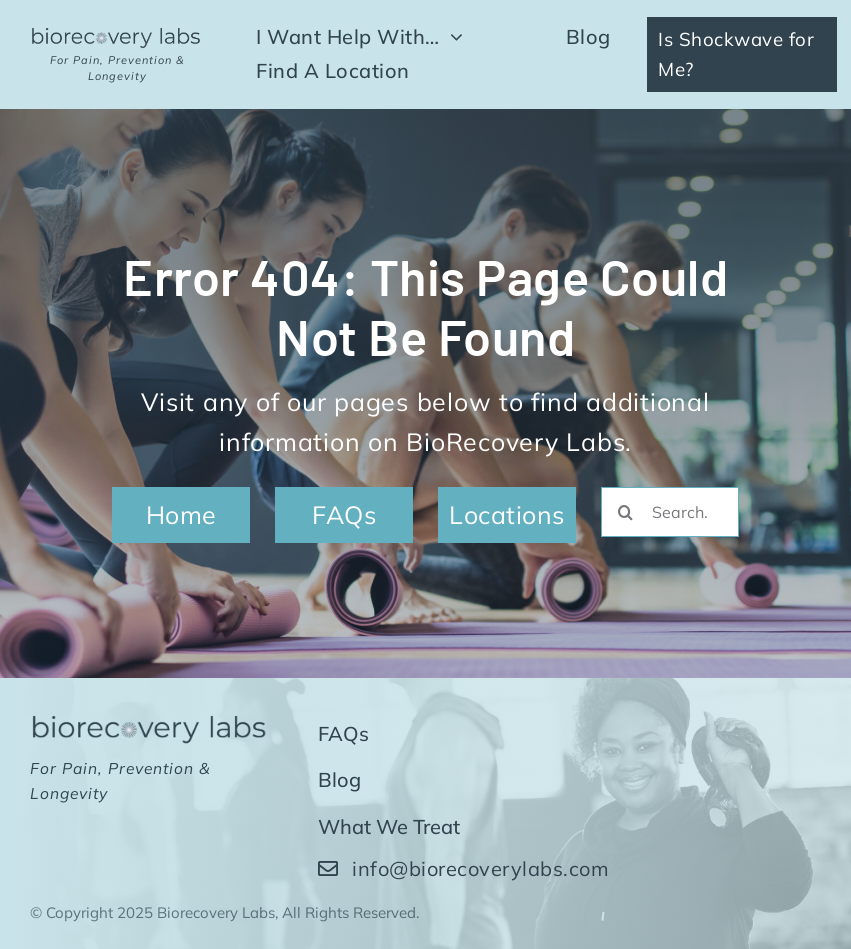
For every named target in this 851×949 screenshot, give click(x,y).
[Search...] (670, 512)
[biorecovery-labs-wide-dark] (117, 35)
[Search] (626, 512)
